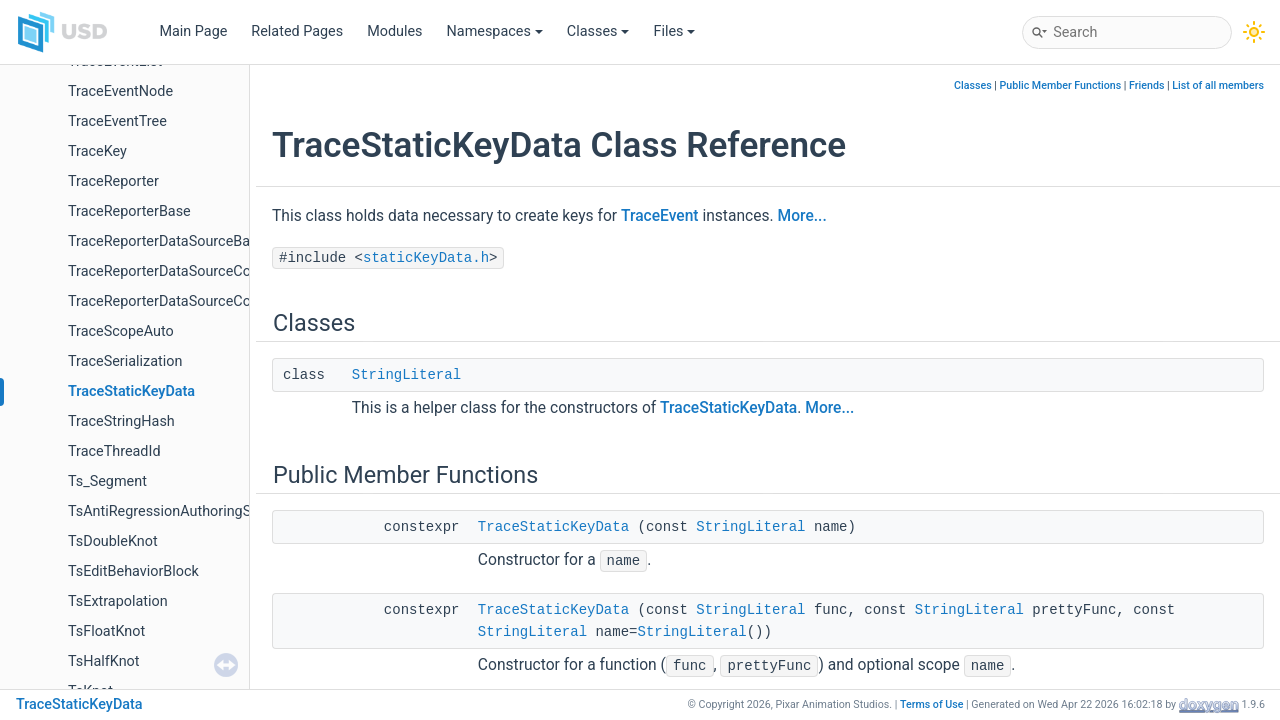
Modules (394, 31)
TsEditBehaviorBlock (133, 571)
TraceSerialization (125, 361)
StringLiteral (406, 375)
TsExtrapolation (118, 601)
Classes (598, 31)
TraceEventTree (117, 121)
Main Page (193, 31)
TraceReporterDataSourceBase (166, 241)
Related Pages (297, 31)
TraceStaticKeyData (131, 391)
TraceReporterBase (129, 211)
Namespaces (495, 31)
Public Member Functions (1061, 85)
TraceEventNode (120, 91)
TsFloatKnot (106, 631)
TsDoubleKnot (113, 541)
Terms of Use (932, 704)
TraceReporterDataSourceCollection (182, 271)
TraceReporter (113, 181)
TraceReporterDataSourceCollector (179, 301)
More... (802, 216)
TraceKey (97, 151)
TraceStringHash (121, 421)
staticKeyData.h (426, 258)
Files (674, 31)
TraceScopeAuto (121, 331)
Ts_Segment (107, 481)
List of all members (1218, 85)
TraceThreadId (114, 451)
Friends (1146, 85)
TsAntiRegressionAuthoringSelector (181, 511)
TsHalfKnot (104, 661)
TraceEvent (660, 216)
